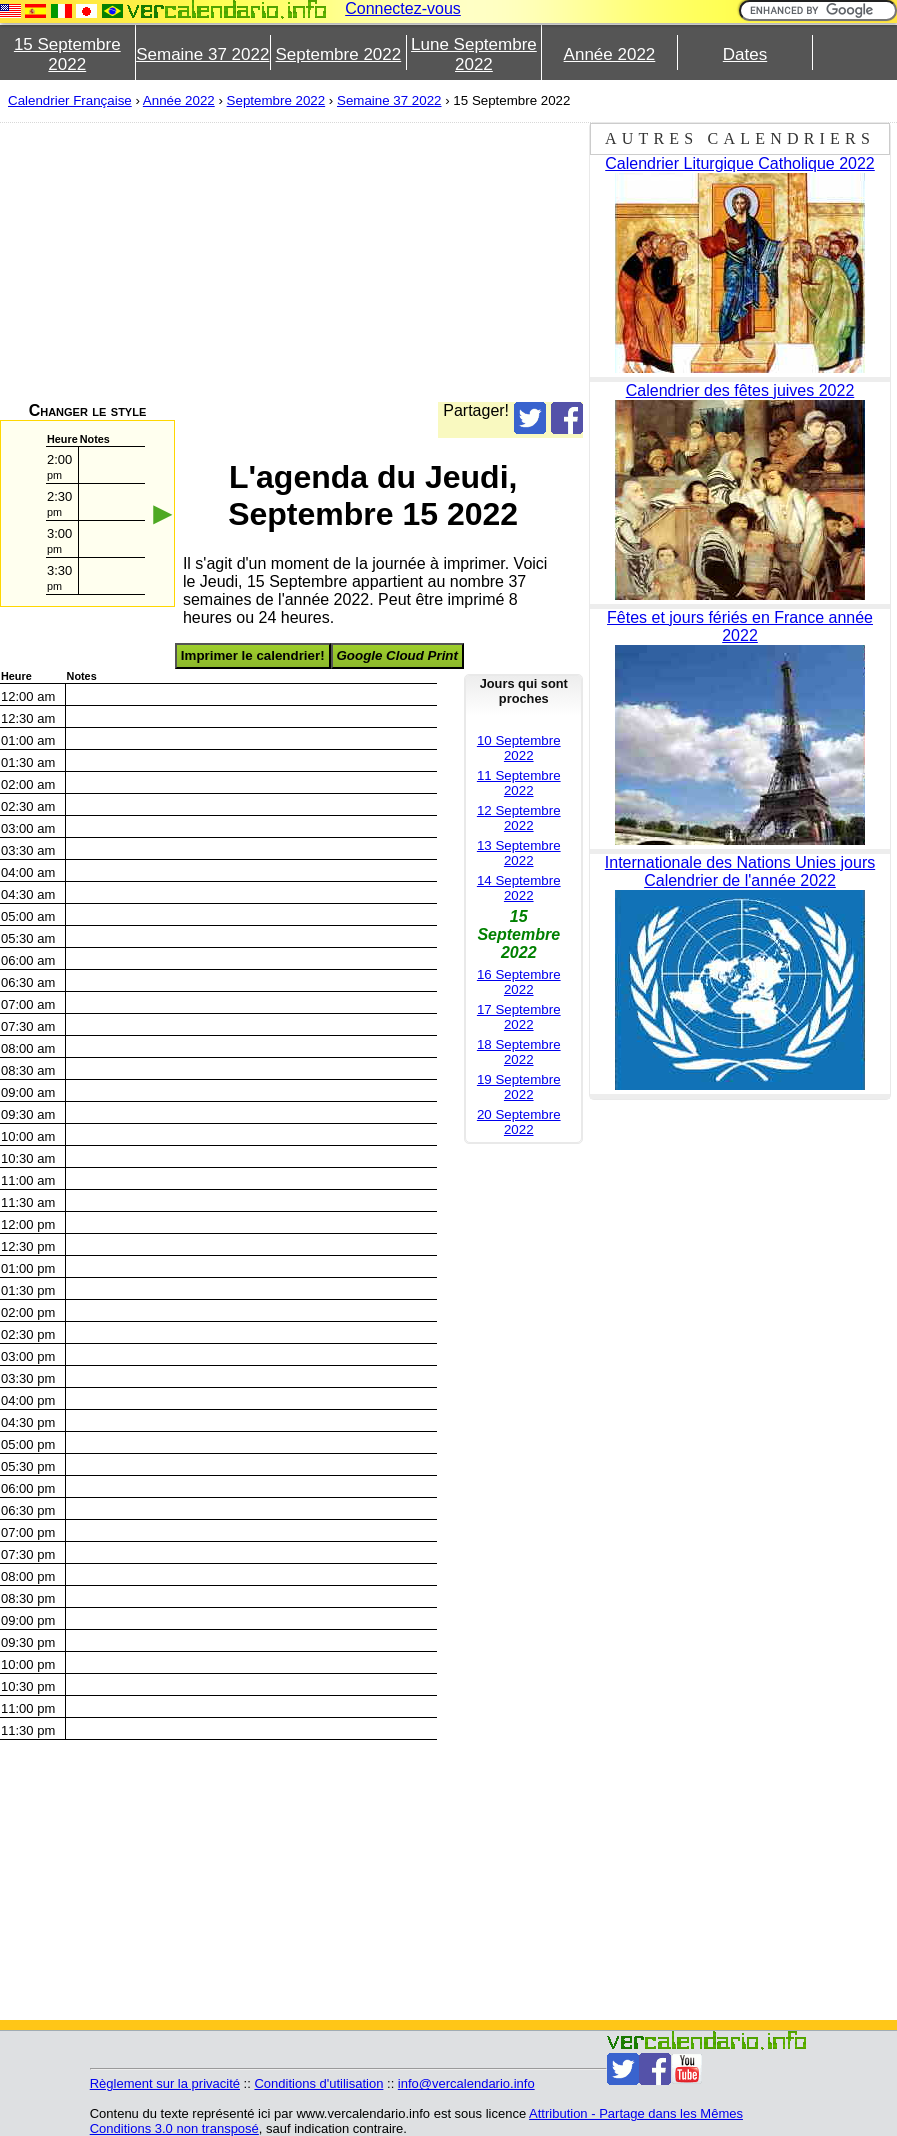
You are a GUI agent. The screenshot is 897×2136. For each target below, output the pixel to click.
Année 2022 (610, 54)
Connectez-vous (403, 8)
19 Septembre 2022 (519, 1087)
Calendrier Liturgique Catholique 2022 (740, 163)
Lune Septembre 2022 (474, 54)
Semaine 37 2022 (202, 54)
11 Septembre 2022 (519, 783)
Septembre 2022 (339, 54)
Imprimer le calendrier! (253, 655)
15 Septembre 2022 (67, 54)
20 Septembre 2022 (519, 1122)
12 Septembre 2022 (519, 818)
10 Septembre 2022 (519, 748)
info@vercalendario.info (466, 2083)
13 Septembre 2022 (519, 853)
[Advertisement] (291, 262)
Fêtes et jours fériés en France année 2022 (740, 626)
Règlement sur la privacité (165, 2083)
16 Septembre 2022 (519, 982)
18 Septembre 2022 (519, 1052)
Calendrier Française (70, 100)
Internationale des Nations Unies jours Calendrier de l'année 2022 (740, 871)
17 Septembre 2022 (519, 1017)
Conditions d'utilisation (318, 2083)
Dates (745, 54)
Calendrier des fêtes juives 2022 (740, 390)
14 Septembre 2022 (519, 888)
